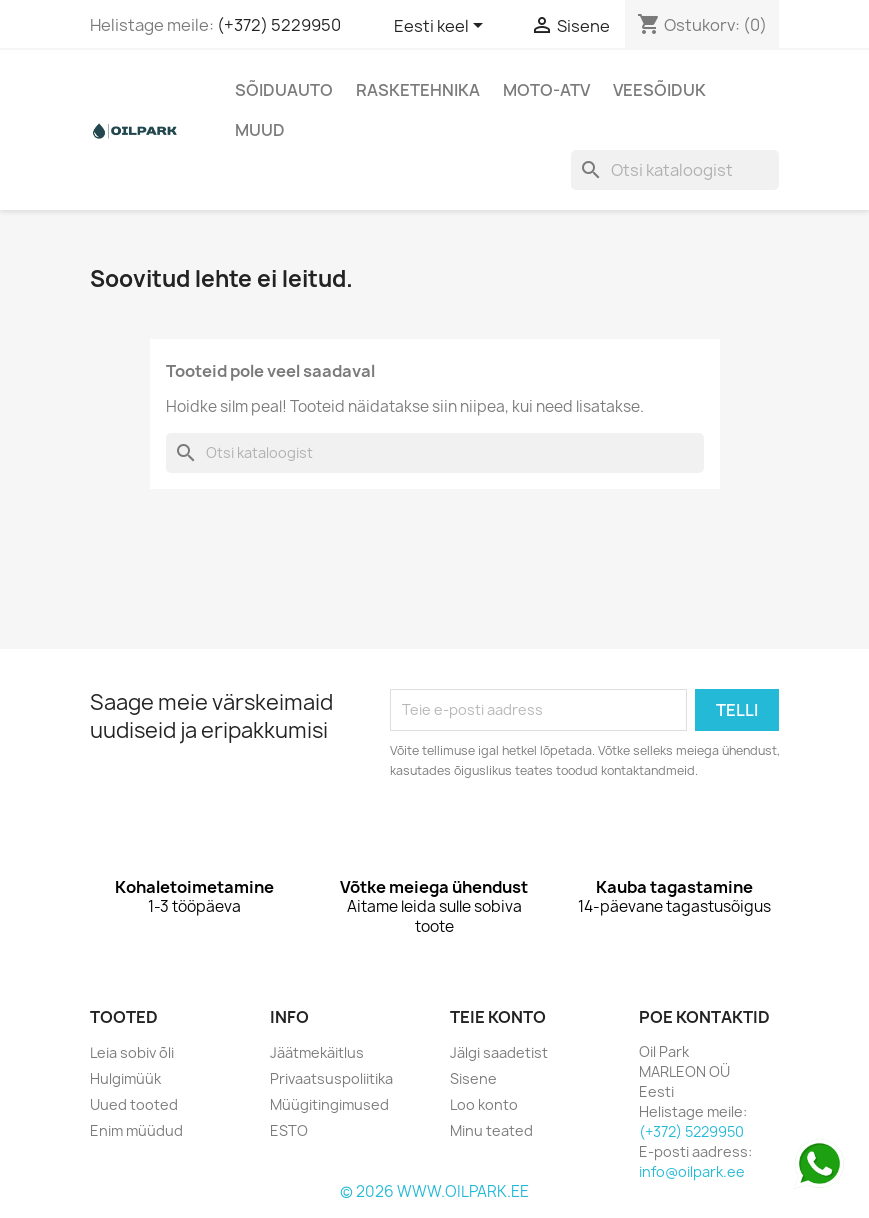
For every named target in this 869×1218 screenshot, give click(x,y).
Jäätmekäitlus (317, 1052)
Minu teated (491, 1130)
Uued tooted (134, 1104)
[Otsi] (675, 170)
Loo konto (484, 1104)
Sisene (473, 1078)
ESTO (289, 1130)
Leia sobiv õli (132, 1052)
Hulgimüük (125, 1078)
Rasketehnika (418, 90)
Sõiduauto (284, 90)
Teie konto (498, 1017)
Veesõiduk (659, 90)
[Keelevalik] (442, 27)
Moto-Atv (546, 90)
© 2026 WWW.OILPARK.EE (434, 1191)
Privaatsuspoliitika (331, 1078)
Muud (260, 130)
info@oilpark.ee (692, 1171)
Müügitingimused (329, 1104)
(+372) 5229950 (279, 25)
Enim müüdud (136, 1130)
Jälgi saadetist (499, 1052)
